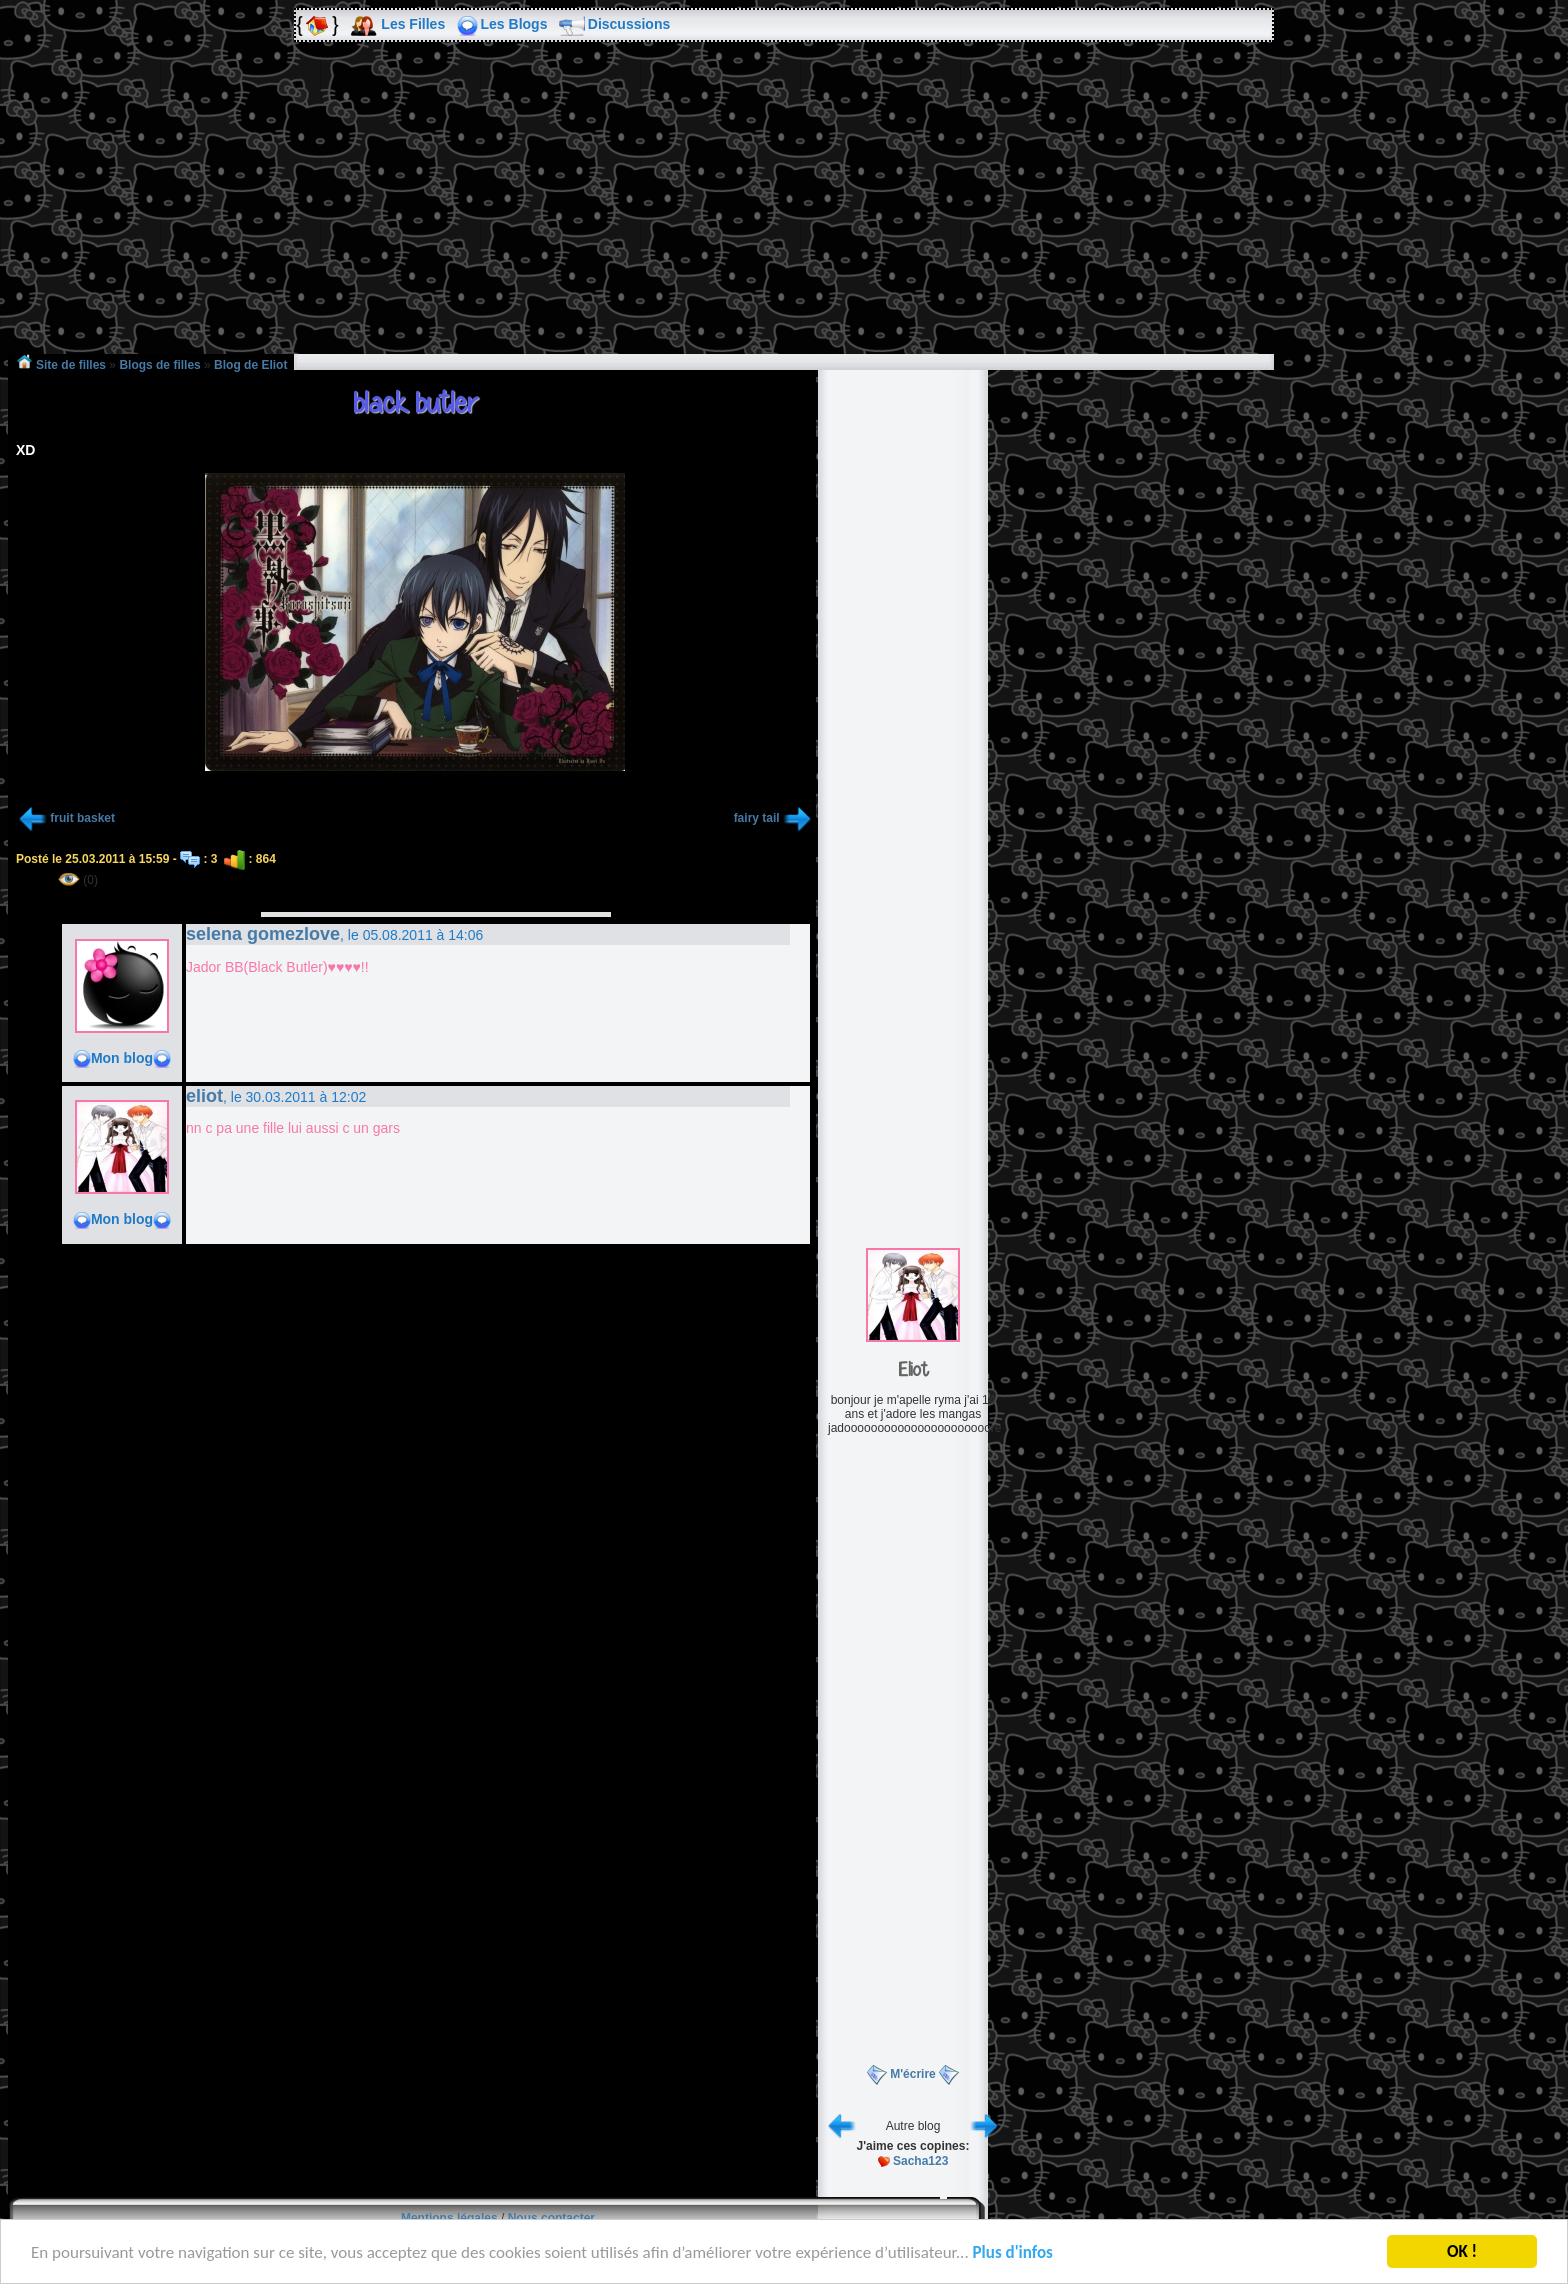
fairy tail (757, 818)
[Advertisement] (784, 212)
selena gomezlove (263, 934)
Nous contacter (551, 2218)
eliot (204, 1096)
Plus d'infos (1013, 2255)
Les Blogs (514, 24)
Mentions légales (449, 2218)
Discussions (629, 24)
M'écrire (913, 2074)
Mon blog (122, 1058)
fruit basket (82, 818)
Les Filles (413, 24)
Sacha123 (920, 2161)
